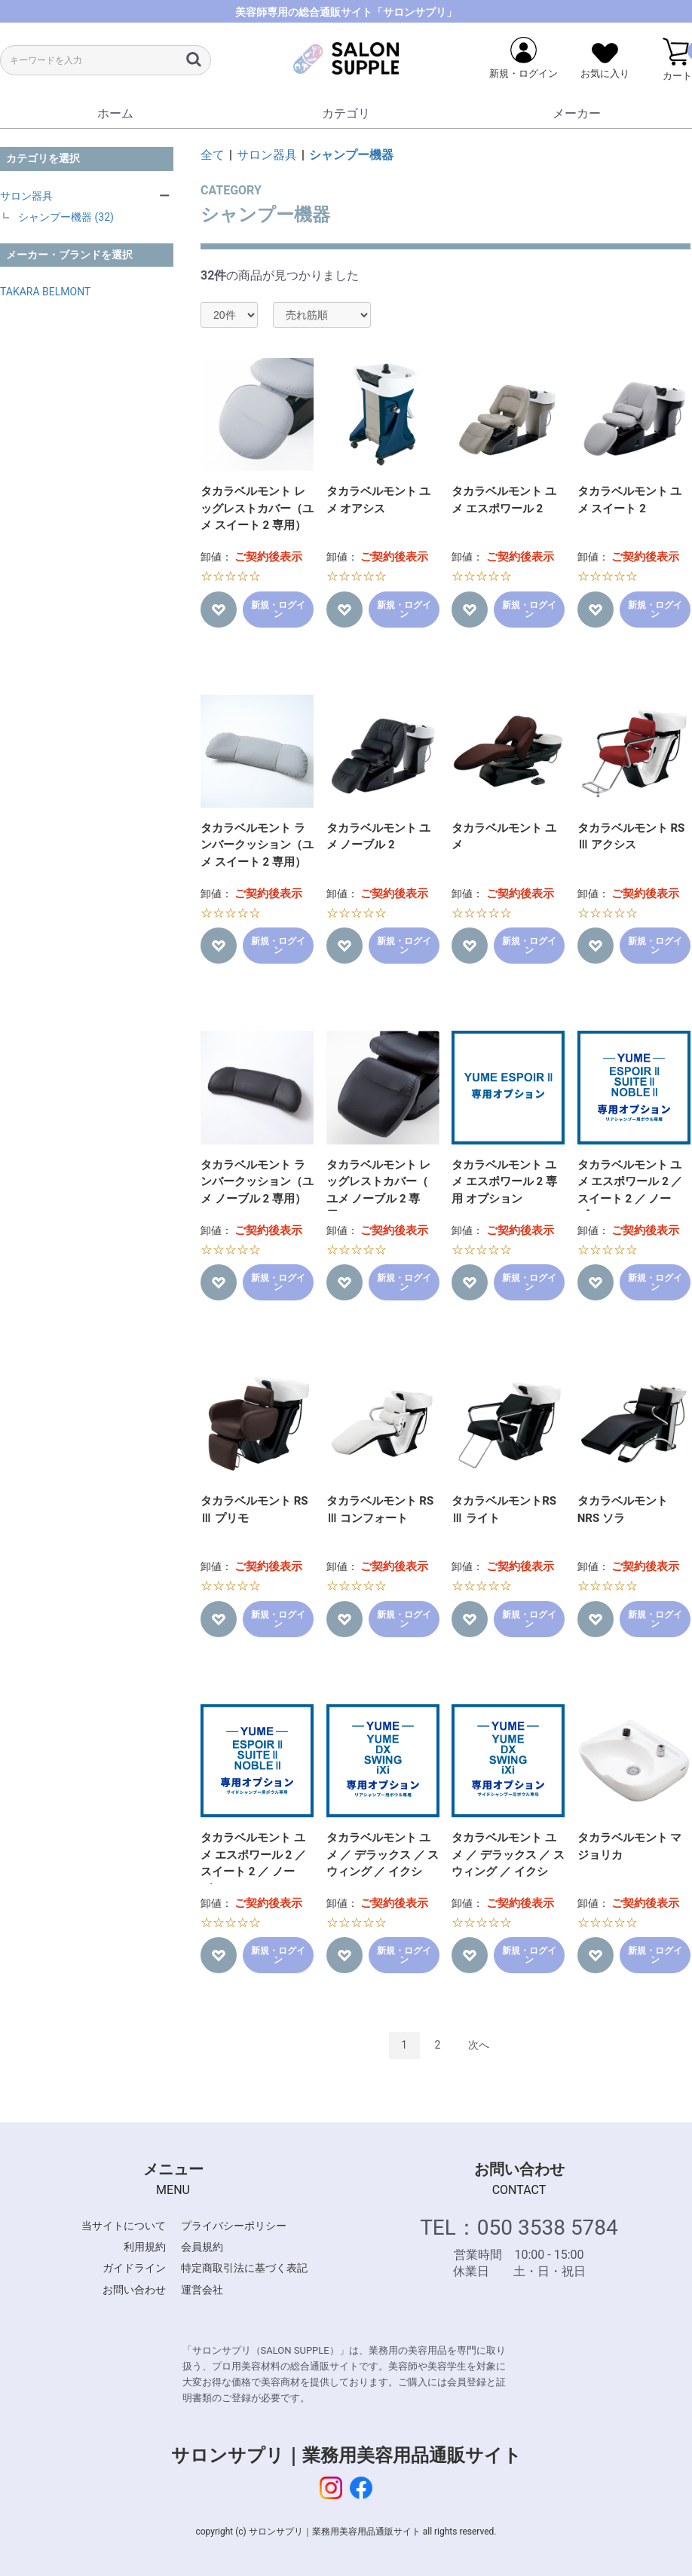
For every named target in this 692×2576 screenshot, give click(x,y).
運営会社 (202, 2290)
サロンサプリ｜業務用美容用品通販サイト (346, 2455)
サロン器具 (26, 196)
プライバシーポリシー (233, 2226)
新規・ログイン (278, 609)
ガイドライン (134, 2268)
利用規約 (145, 2247)
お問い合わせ (134, 2290)
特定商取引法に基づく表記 (244, 2268)
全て (213, 155)
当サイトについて (123, 2226)
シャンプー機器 (351, 155)
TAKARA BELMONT (45, 292)
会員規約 (202, 2247)
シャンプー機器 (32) (66, 217)
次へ (478, 2045)
